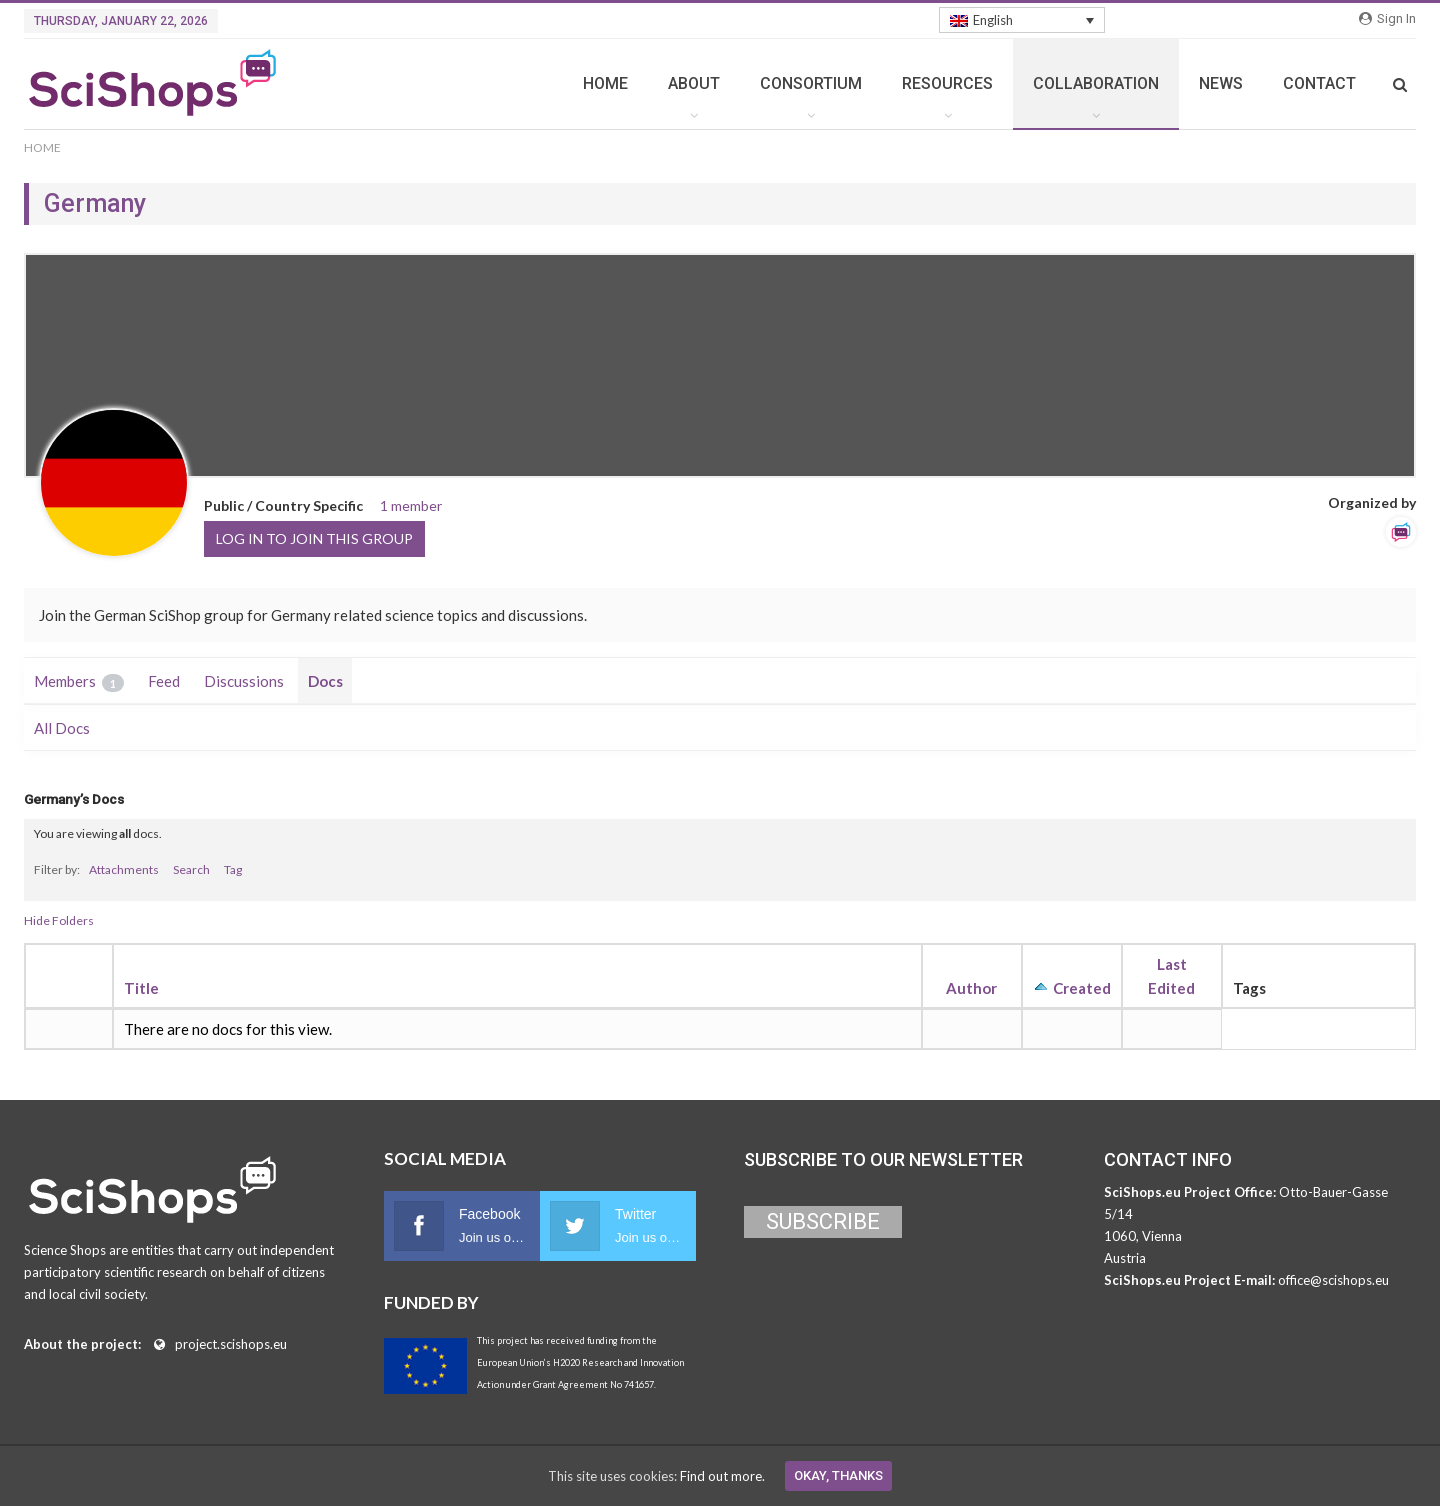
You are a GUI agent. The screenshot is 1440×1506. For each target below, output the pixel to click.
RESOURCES (947, 83)
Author (971, 988)
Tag (233, 869)
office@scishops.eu (1333, 1280)
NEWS (1221, 83)
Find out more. (722, 1476)
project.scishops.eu (231, 1344)
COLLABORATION (1096, 83)
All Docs (62, 728)
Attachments (124, 869)
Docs (325, 681)
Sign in (1387, 18)
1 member (411, 505)
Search (191, 869)
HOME (605, 83)
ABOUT (694, 83)
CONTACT (1319, 83)
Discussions (244, 681)
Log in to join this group (314, 538)
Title (141, 988)
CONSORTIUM (811, 83)
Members (79, 682)
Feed (164, 681)
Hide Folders (59, 920)
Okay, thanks (838, 1475)
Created (1082, 988)
